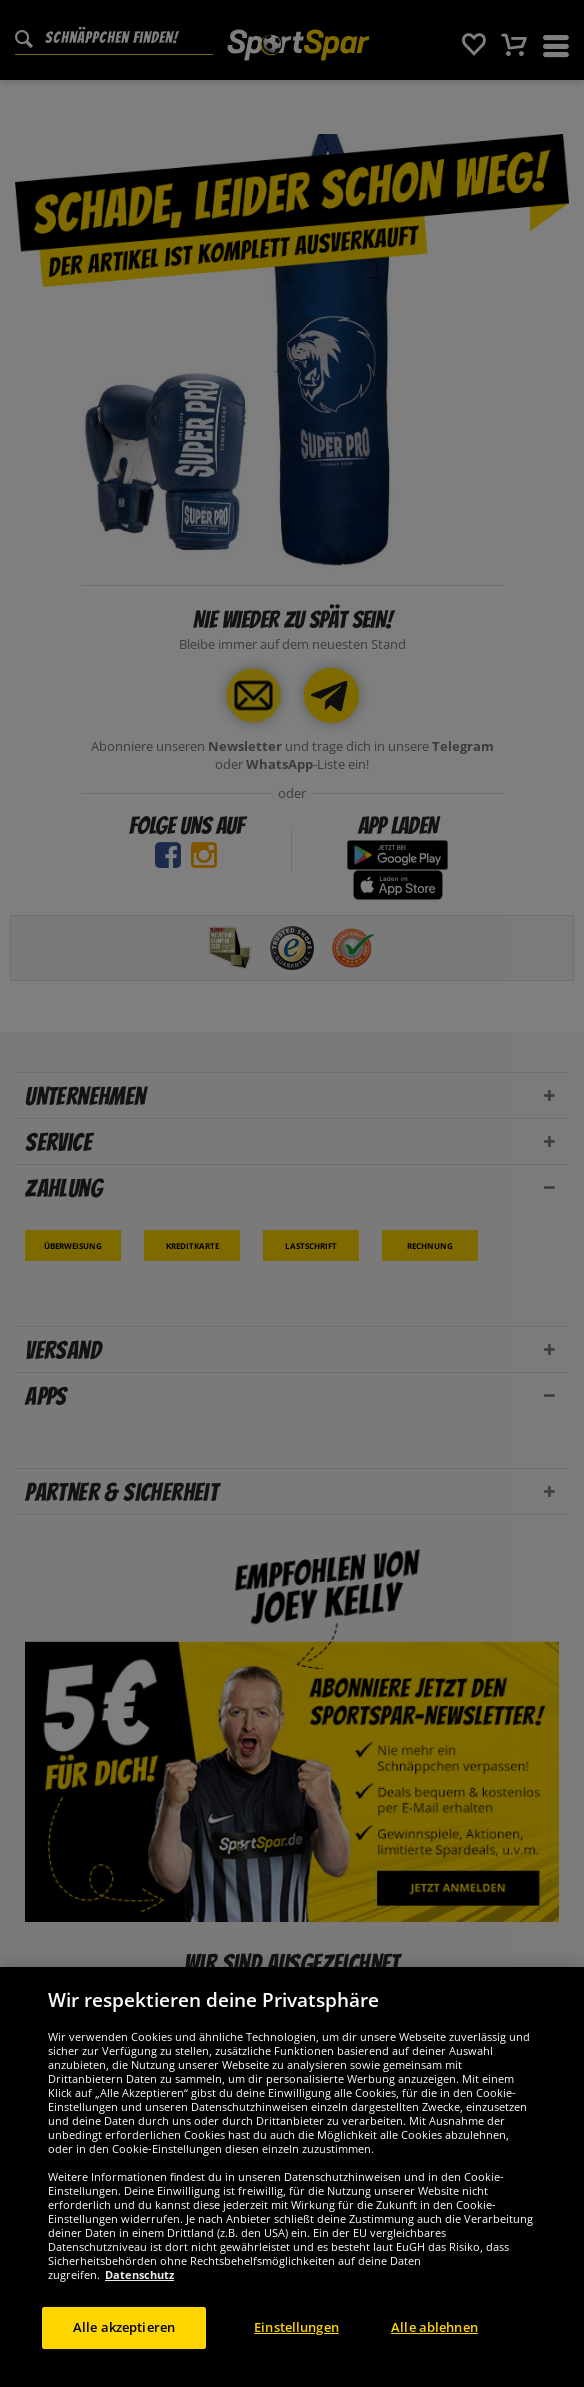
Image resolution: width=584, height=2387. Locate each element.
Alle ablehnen (434, 2342)
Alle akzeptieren (124, 2342)
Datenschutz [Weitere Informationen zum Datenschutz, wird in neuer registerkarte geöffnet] (139, 2289)
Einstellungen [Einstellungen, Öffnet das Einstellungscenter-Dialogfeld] (296, 2342)
